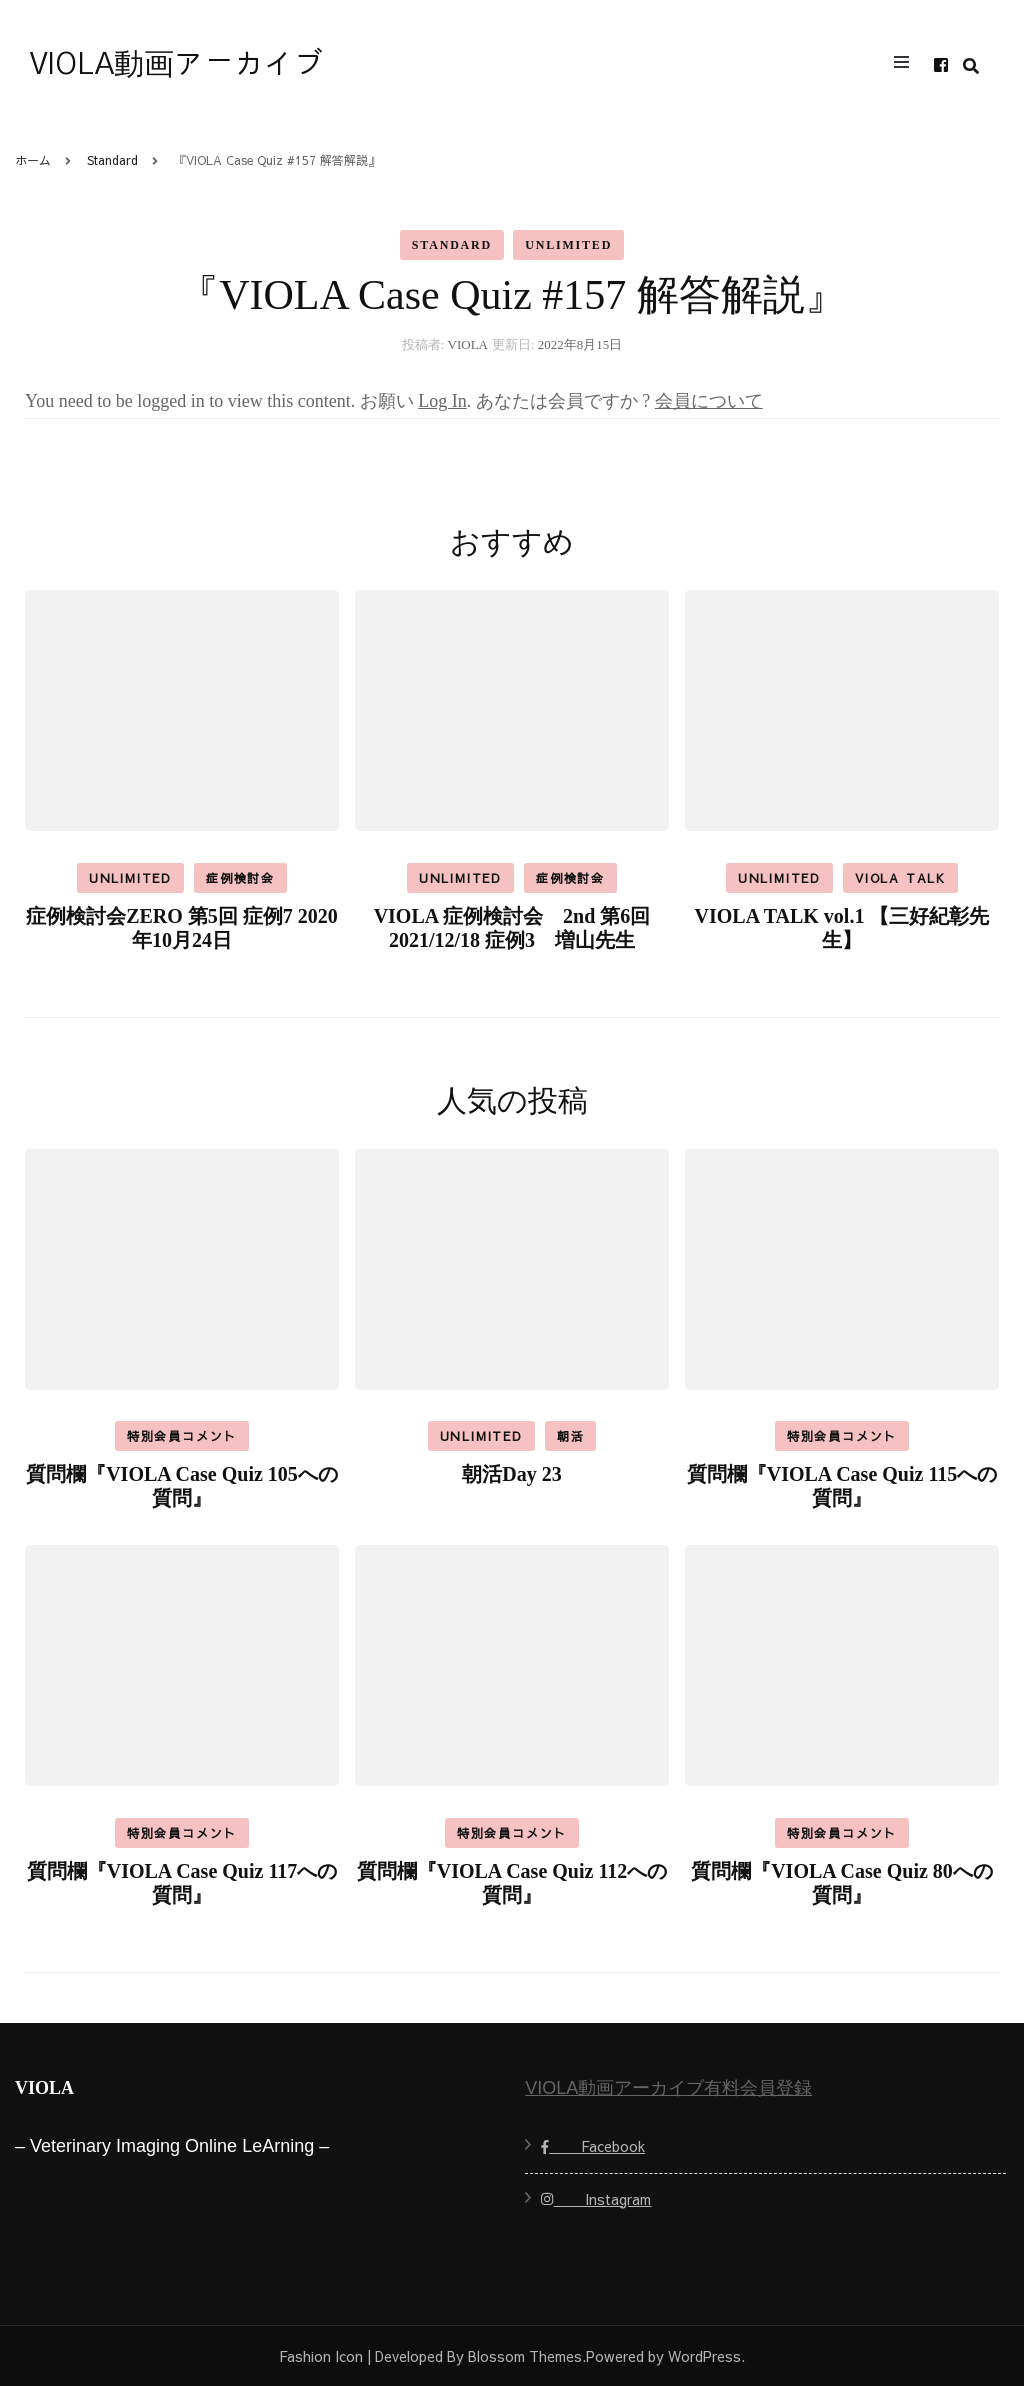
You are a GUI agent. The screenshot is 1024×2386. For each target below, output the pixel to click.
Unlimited (568, 245)
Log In (442, 401)
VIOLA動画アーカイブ (177, 65)
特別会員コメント (182, 1436)
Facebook (593, 2146)
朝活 (571, 1436)
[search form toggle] (971, 66)
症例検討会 (240, 878)
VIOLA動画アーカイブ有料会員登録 (668, 2088)
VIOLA (468, 344)
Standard (452, 245)
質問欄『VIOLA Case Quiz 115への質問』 (842, 1486)
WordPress (704, 2356)
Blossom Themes (525, 2356)
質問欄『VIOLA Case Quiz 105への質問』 (182, 1486)
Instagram (596, 2199)
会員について (709, 401)
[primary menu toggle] (906, 65)
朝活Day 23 (511, 1474)
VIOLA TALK (900, 878)
